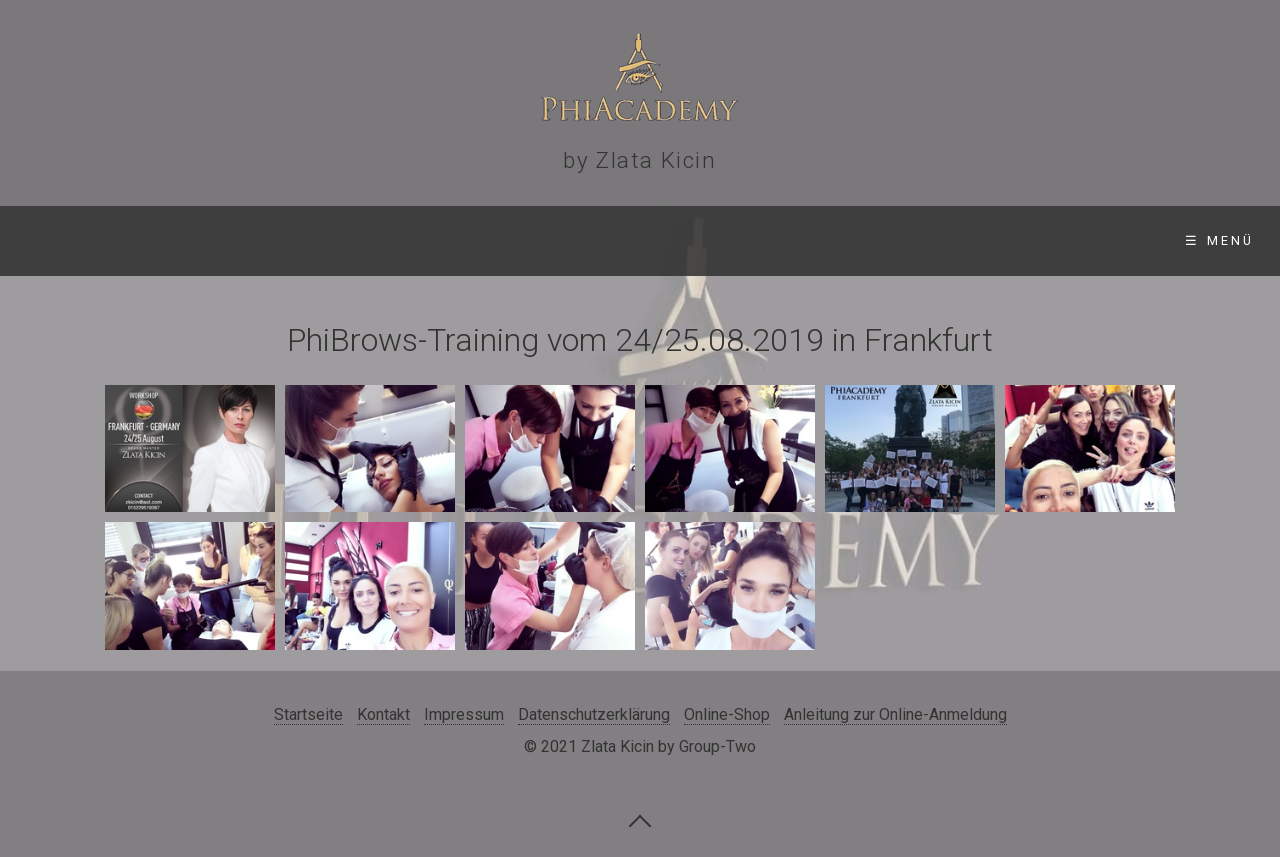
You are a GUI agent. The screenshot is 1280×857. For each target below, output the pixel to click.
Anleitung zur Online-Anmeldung (895, 714)
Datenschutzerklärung (594, 714)
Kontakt (949, 240)
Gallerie (531, 240)
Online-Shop (798, 240)
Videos (656, 240)
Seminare (226, 240)
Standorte (386, 240)
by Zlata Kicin (639, 160)
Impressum (464, 714)
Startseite (78, 240)
